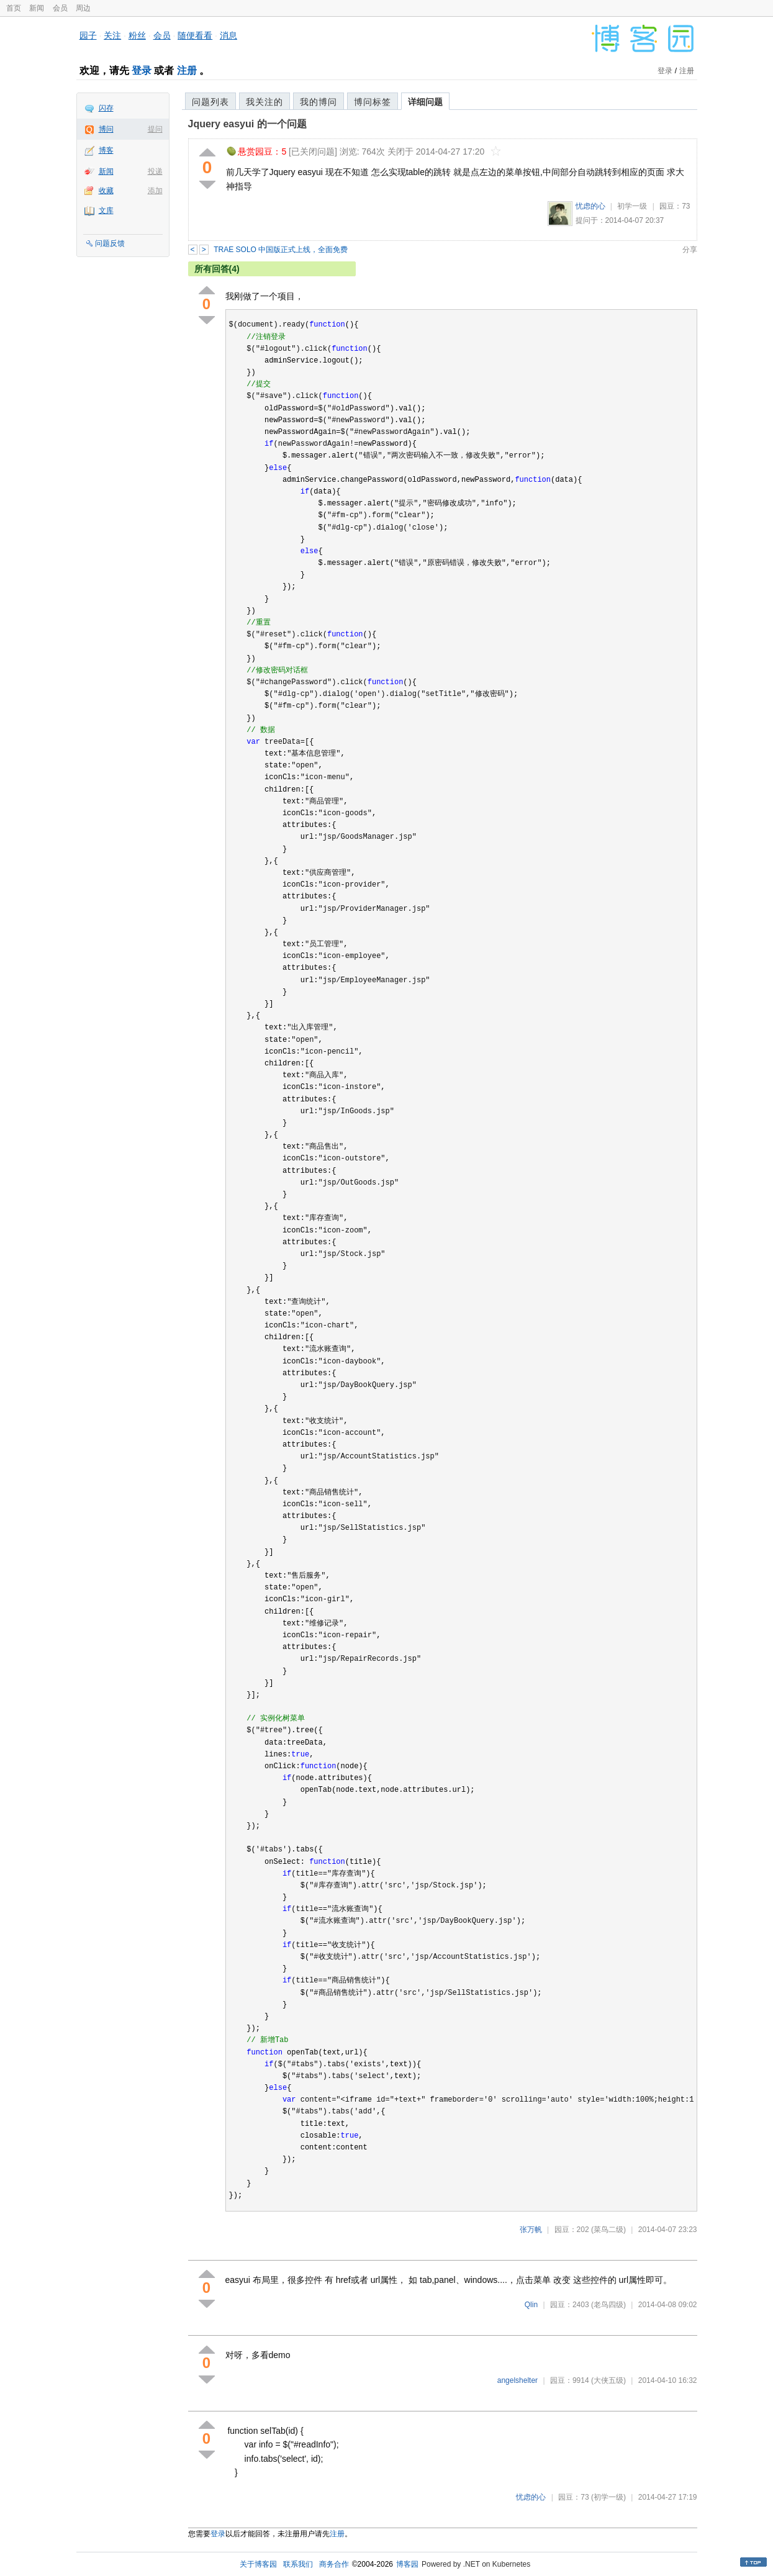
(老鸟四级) (608, 2304)
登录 (141, 70)
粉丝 (137, 35)
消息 (228, 35)
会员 (60, 8)
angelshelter (517, 2380)
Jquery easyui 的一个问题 (247, 124)
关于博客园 (258, 2564)
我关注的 (264, 102)
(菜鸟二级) (608, 2229)
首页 (13, 8)
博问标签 (372, 102)
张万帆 (531, 2229)
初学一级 (632, 206)
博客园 (407, 2564)
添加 (155, 190)
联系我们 (298, 2564)
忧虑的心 (590, 206)
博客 (106, 150)
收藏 (106, 190)
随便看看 (195, 35)
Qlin (531, 2304)
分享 (689, 249)
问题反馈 (110, 243)
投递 (155, 171)
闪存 (106, 108)
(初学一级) (608, 2497)
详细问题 (425, 102)
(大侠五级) (608, 2380)
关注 (112, 35)
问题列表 (210, 102)
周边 (83, 8)
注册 (187, 70)
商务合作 (334, 2564)
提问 (155, 129)
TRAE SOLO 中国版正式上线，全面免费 (281, 249)
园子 (88, 35)
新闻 (36, 8)
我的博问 (318, 102)
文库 (106, 210)
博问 (106, 129)
